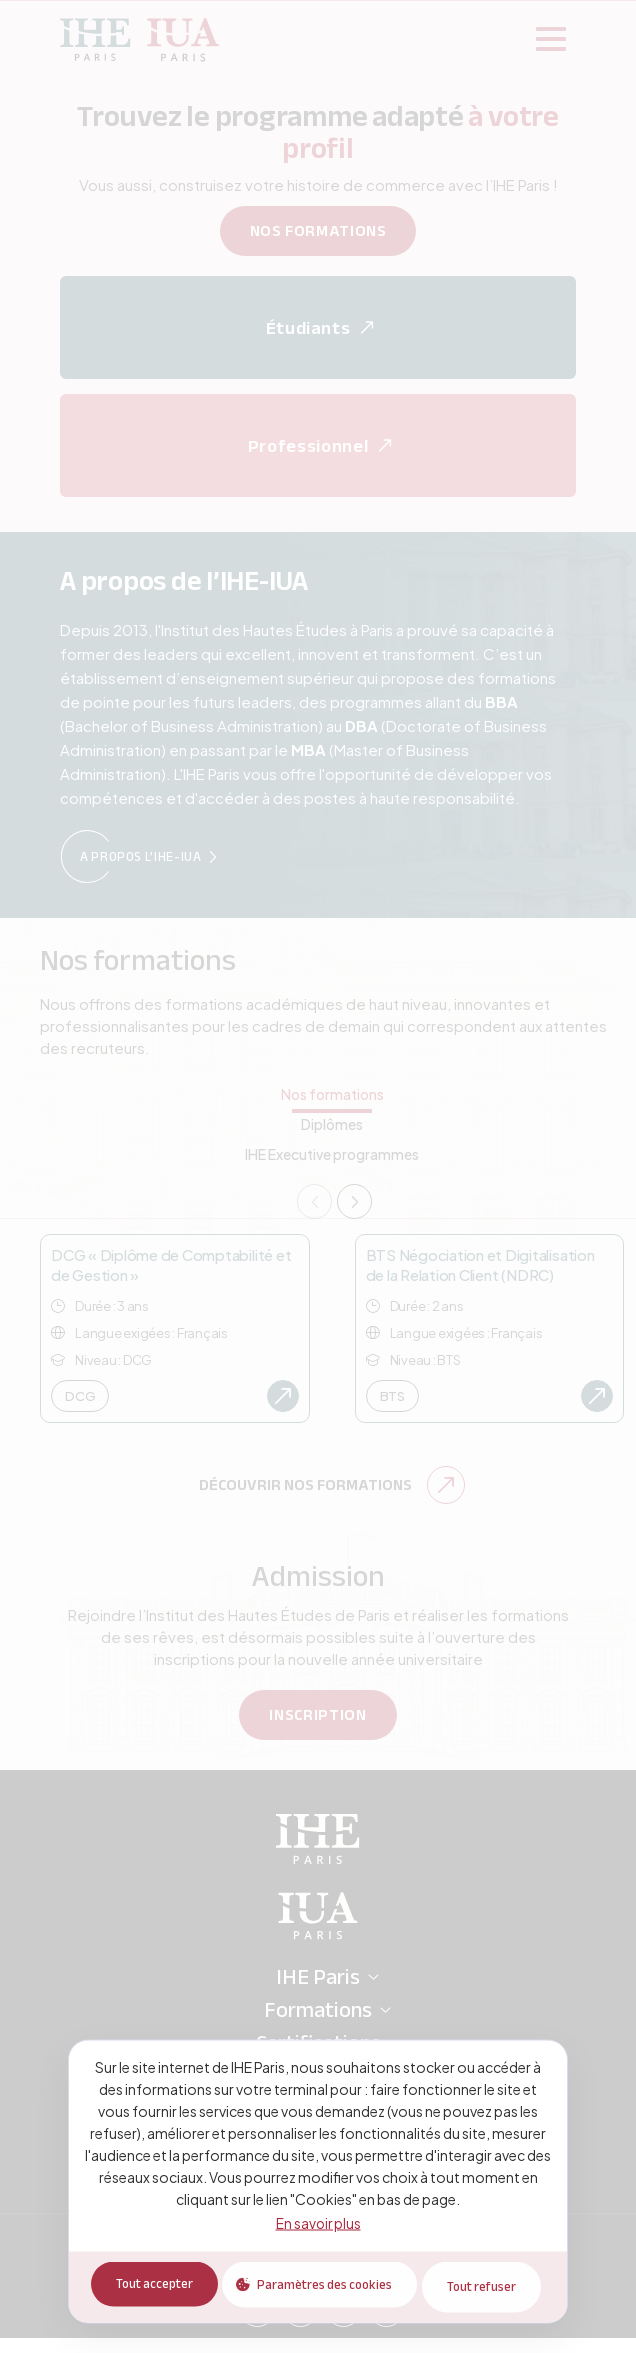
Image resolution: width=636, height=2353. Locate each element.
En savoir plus (318, 2225)
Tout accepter (146, 2288)
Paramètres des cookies (322, 2288)
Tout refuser (484, 2288)
